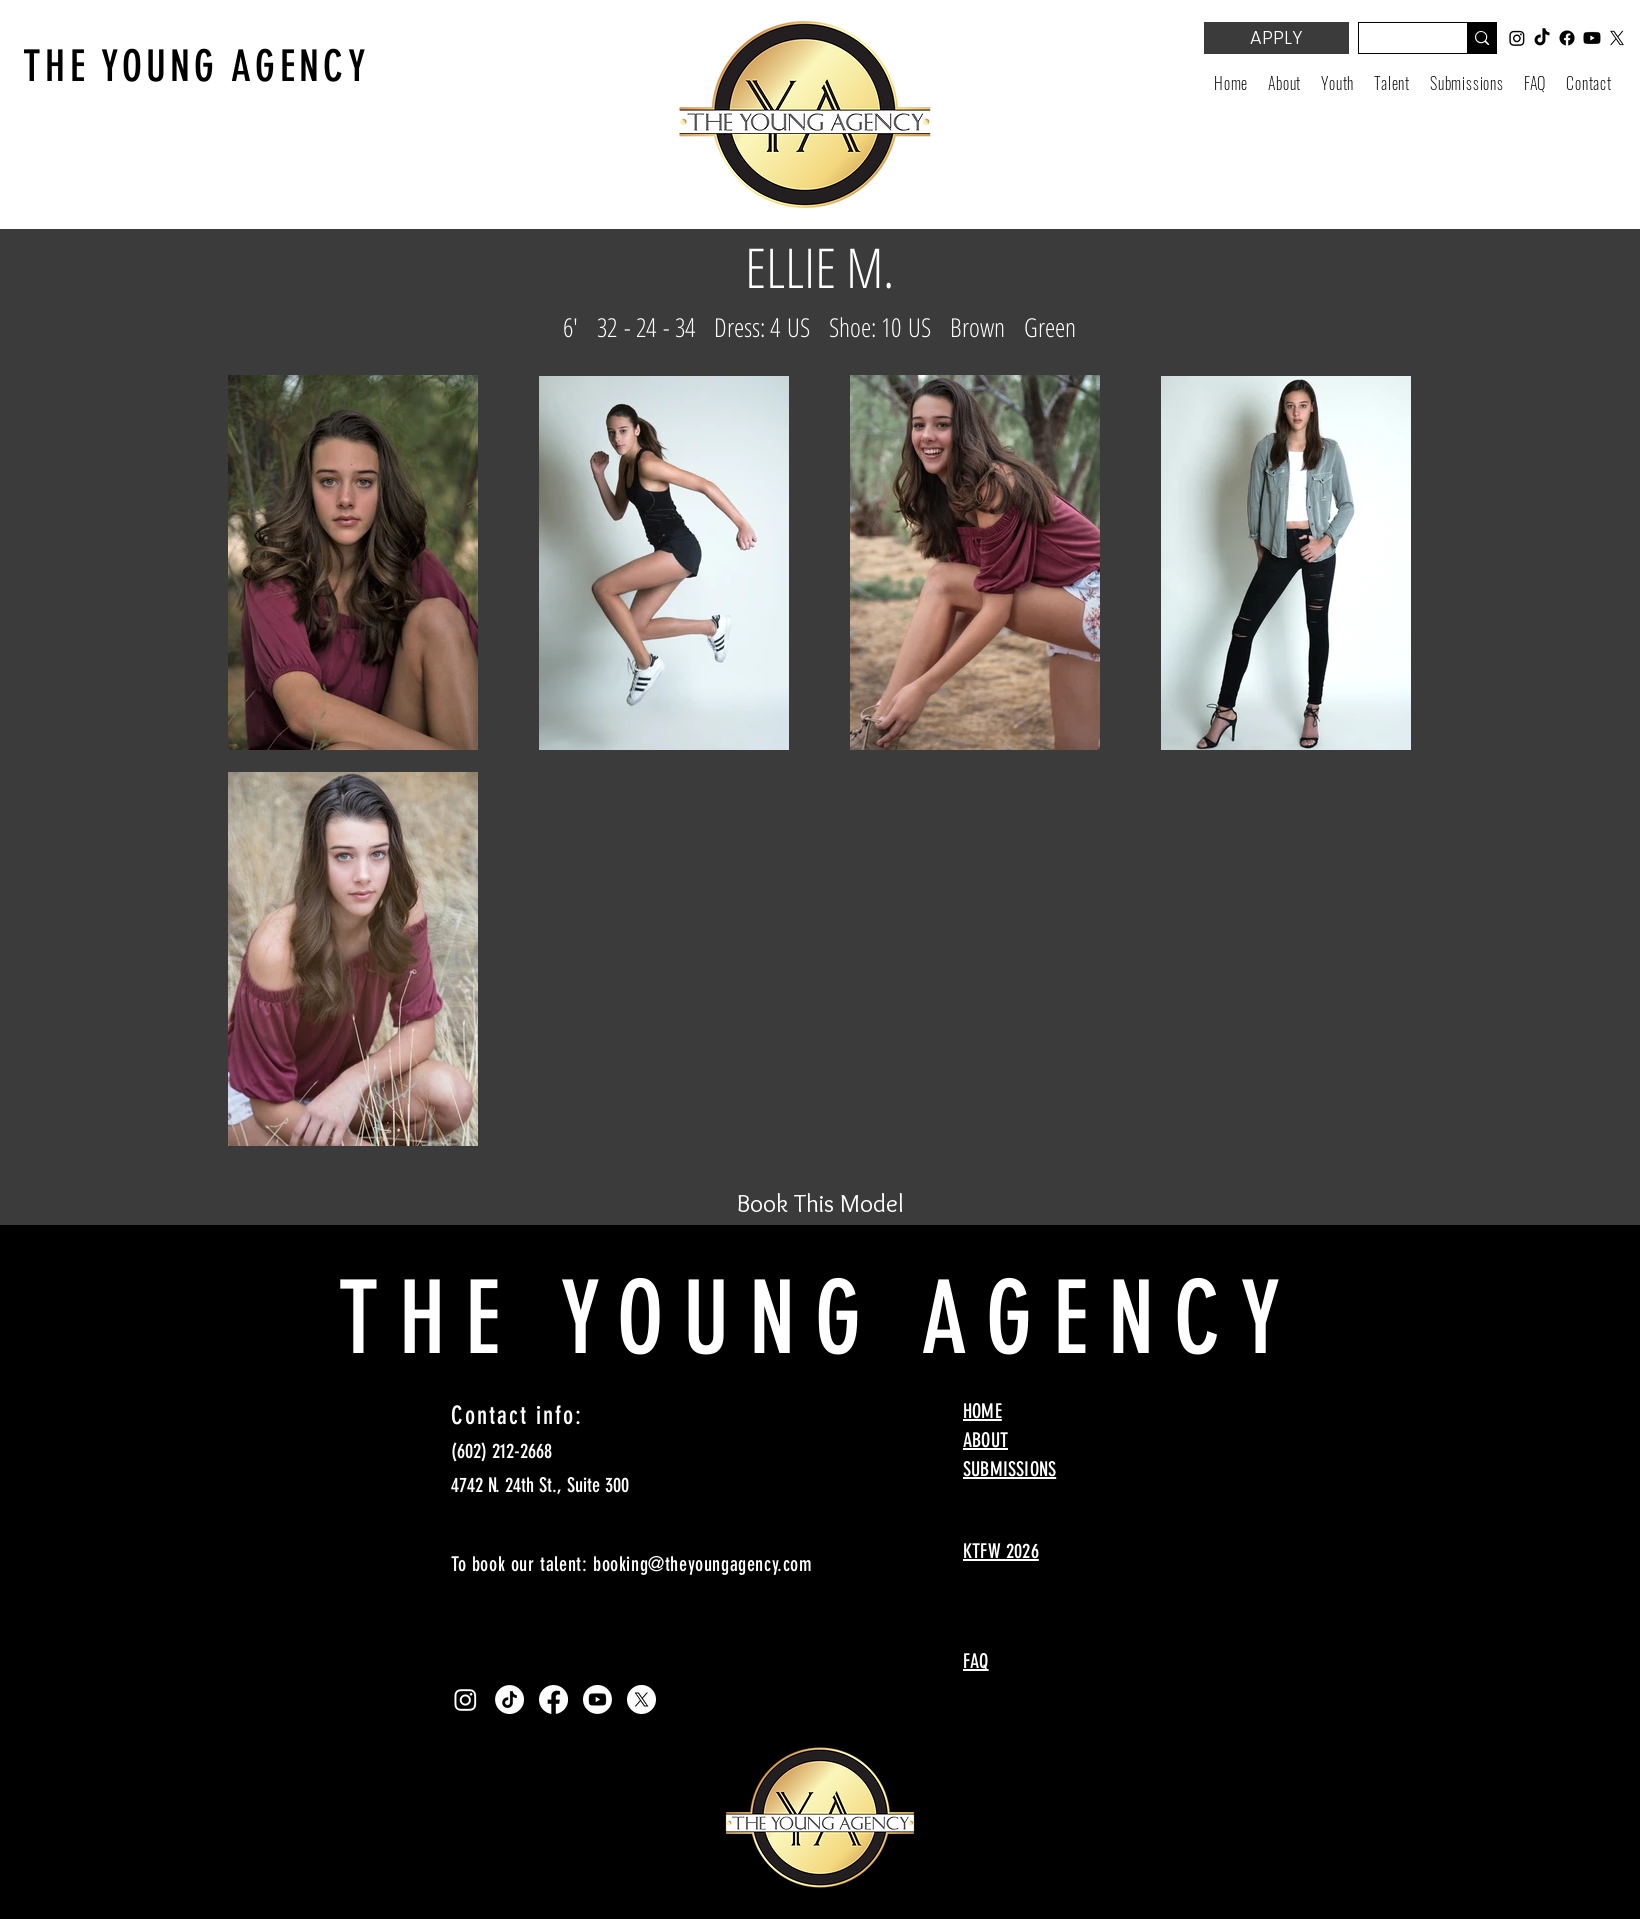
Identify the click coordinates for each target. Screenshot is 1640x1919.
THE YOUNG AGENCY (196, 66)
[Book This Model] (820, 1203)
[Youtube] (597, 1699)
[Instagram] (465, 1699)
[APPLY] (1276, 38)
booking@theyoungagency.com (703, 1564)
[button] (1337, 83)
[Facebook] (553, 1699)
